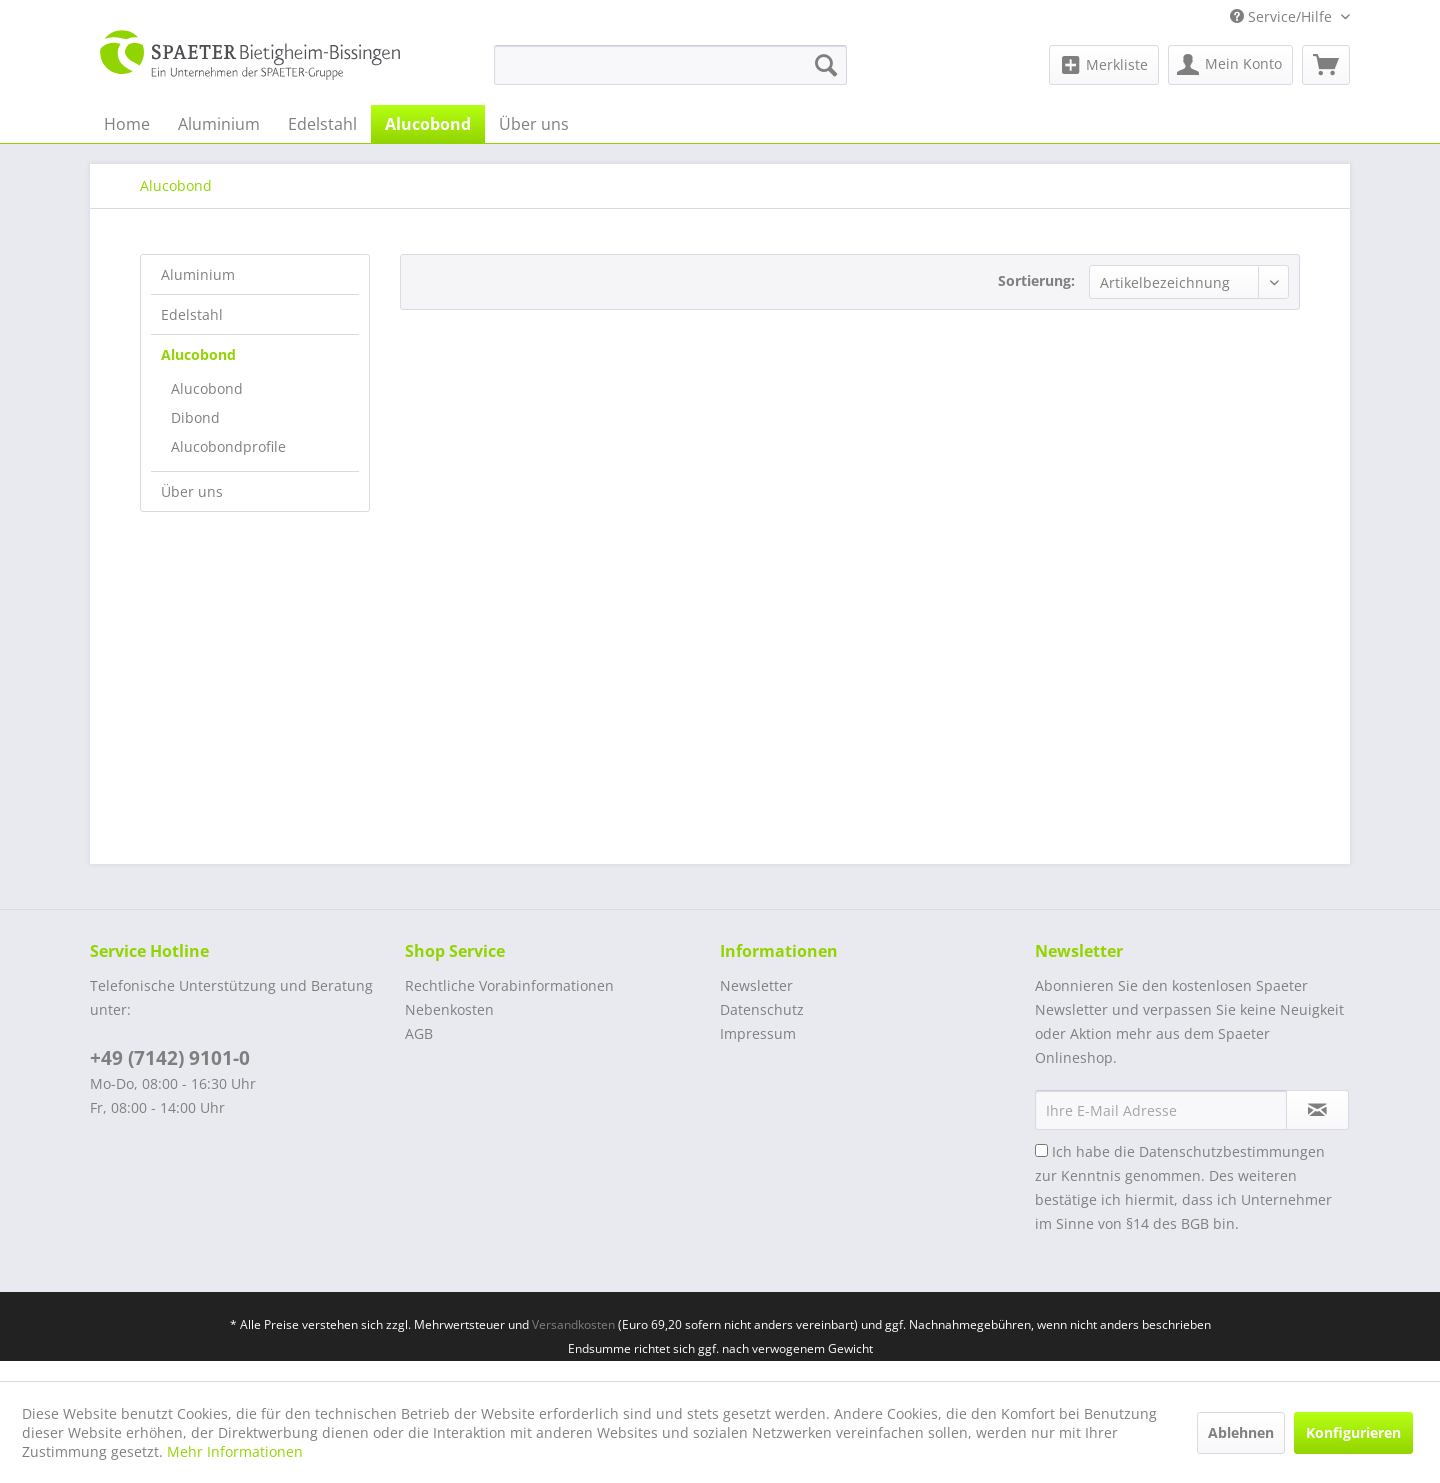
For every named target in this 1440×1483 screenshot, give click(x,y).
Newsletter (756, 985)
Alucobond (198, 354)
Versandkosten (573, 1324)
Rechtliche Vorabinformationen (509, 985)
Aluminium (198, 274)
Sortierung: (1036, 280)
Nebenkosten (449, 1009)
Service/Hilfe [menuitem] (1283, 16)
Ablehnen (1241, 1432)
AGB (419, 1033)
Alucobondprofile (228, 446)
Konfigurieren (1353, 1432)
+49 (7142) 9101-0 (170, 1058)
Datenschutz (762, 1009)
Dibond (195, 417)
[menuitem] (670, 65)
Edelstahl (192, 314)
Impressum (758, 1033)
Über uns (192, 491)
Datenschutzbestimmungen (1232, 1151)
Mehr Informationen (235, 1451)
